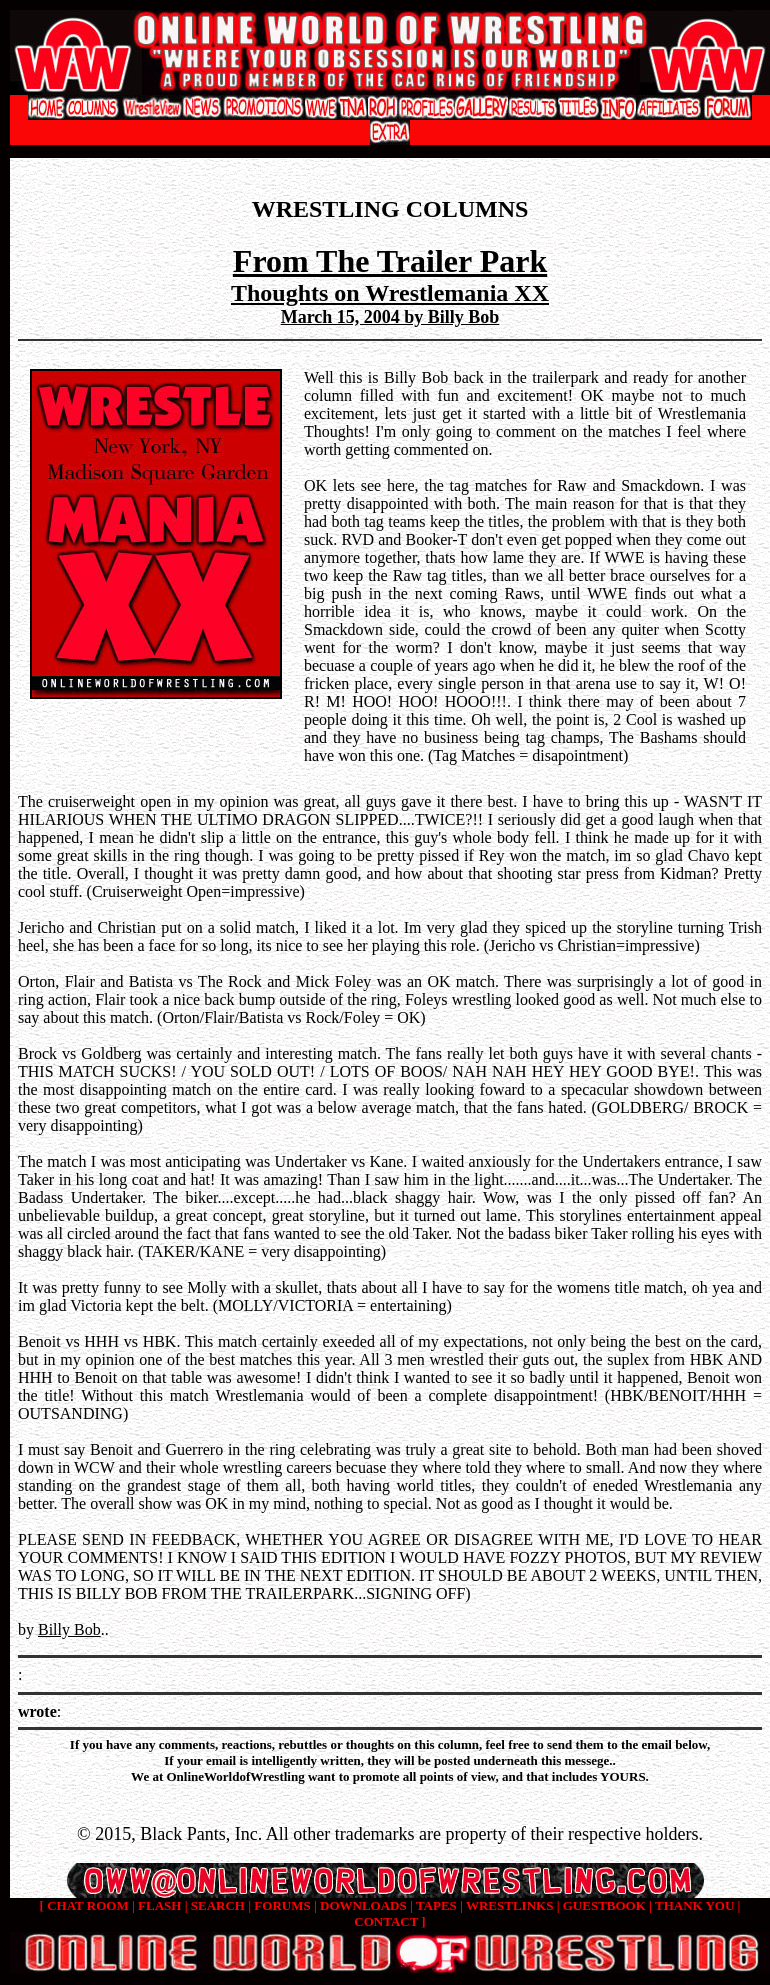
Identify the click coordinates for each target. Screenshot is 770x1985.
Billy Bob (69, 1629)
